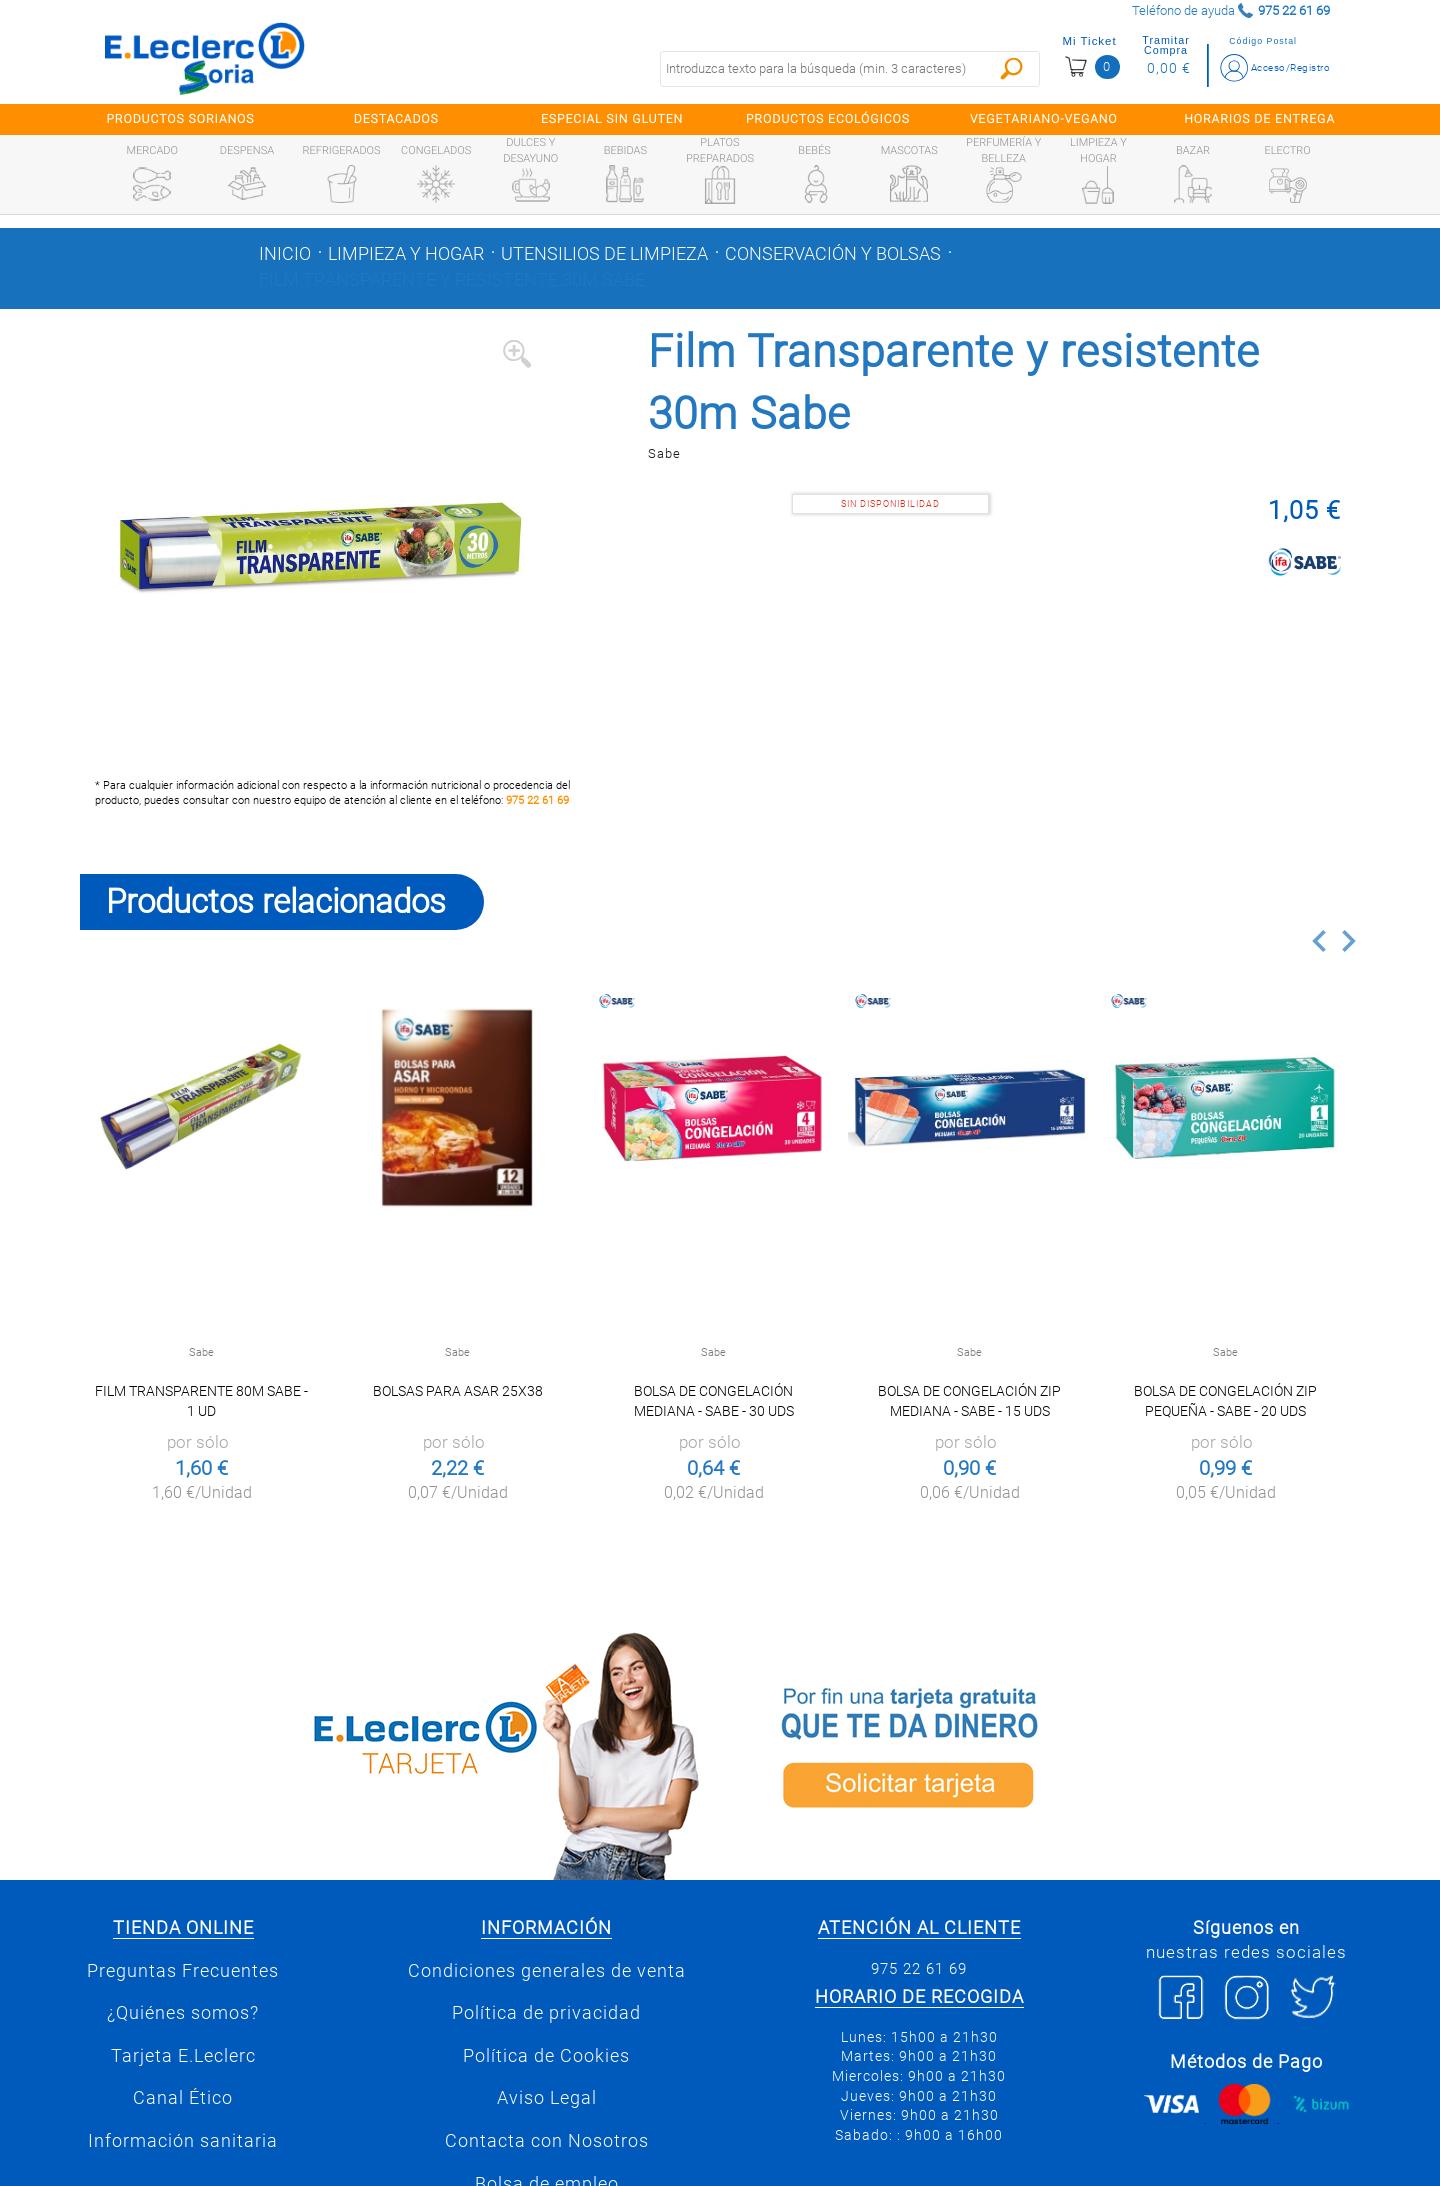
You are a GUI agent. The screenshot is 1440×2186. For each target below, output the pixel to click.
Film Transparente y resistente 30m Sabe (452, 280)
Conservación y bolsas (833, 254)
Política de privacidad (546, 2013)
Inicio (285, 254)
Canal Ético (183, 2098)
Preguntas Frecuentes (183, 1971)
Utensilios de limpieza (604, 254)
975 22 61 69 (537, 800)
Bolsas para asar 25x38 (458, 1391)
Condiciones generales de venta (547, 1971)
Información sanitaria (183, 2141)
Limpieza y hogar (406, 254)
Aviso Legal (547, 2098)
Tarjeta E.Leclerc (183, 2056)
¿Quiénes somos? (183, 2013)
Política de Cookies (546, 2056)
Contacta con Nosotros (547, 2141)
